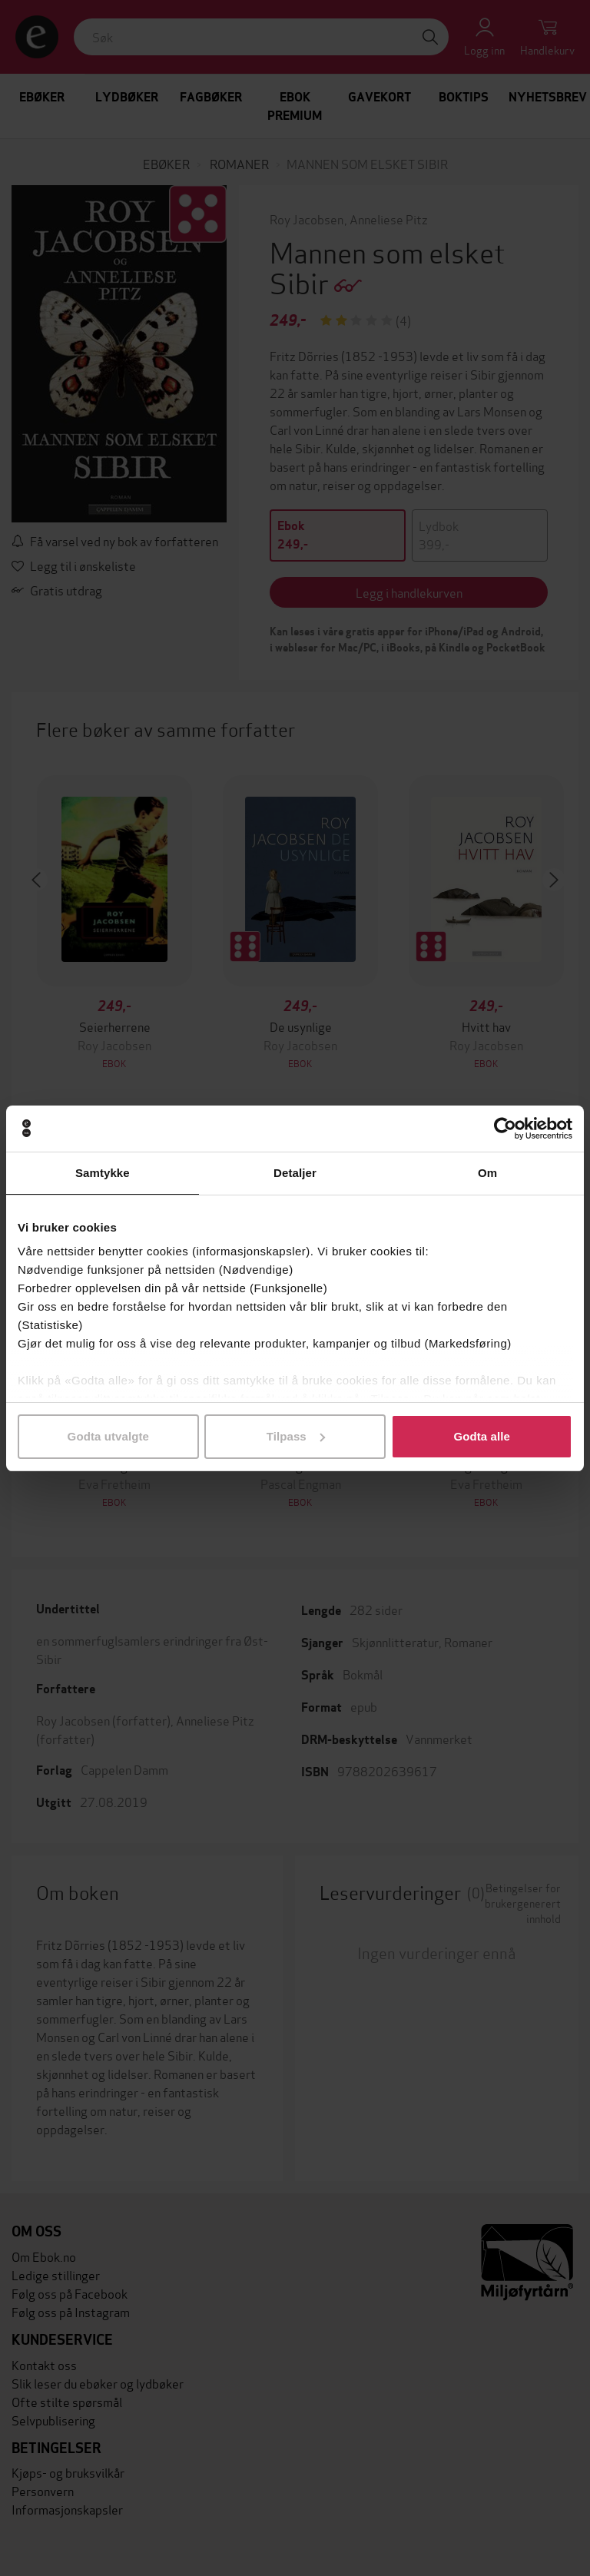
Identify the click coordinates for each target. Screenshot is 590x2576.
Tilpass (296, 1436)
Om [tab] (487, 1172)
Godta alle (481, 1436)
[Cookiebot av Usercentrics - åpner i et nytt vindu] (505, 1128)
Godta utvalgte (108, 1436)
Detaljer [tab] (295, 1172)
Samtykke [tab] (102, 1172)
